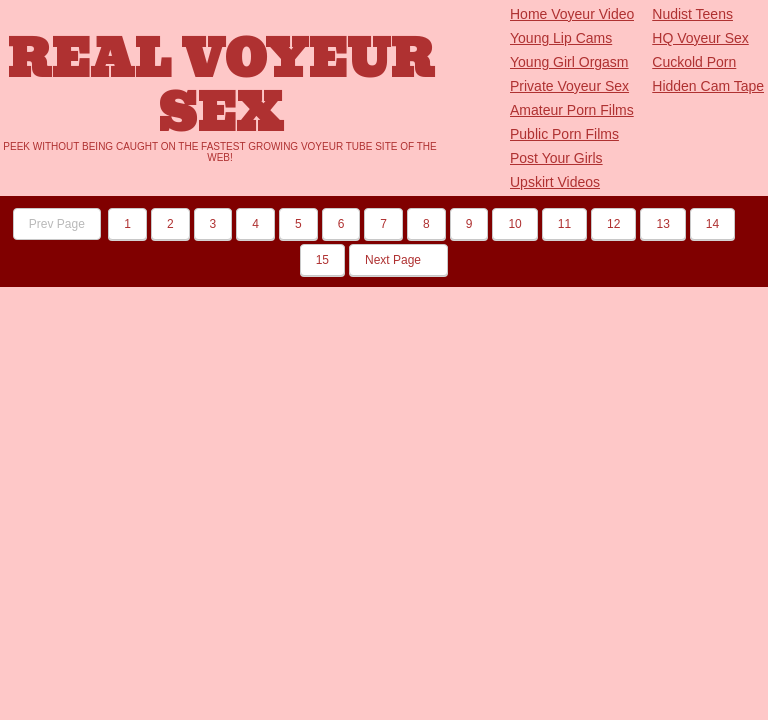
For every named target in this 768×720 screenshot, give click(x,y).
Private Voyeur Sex (569, 86)
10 (514, 224)
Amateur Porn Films (572, 110)
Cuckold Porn (694, 62)
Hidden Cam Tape (708, 86)
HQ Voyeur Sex (700, 38)
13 (662, 224)
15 (322, 260)
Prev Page (57, 224)
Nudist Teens (692, 14)
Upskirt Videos (555, 182)
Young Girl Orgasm (569, 62)
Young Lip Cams (561, 38)
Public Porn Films (564, 134)
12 (613, 224)
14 (712, 224)
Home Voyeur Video (572, 14)
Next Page (398, 260)
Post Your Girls (556, 158)
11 (564, 224)
